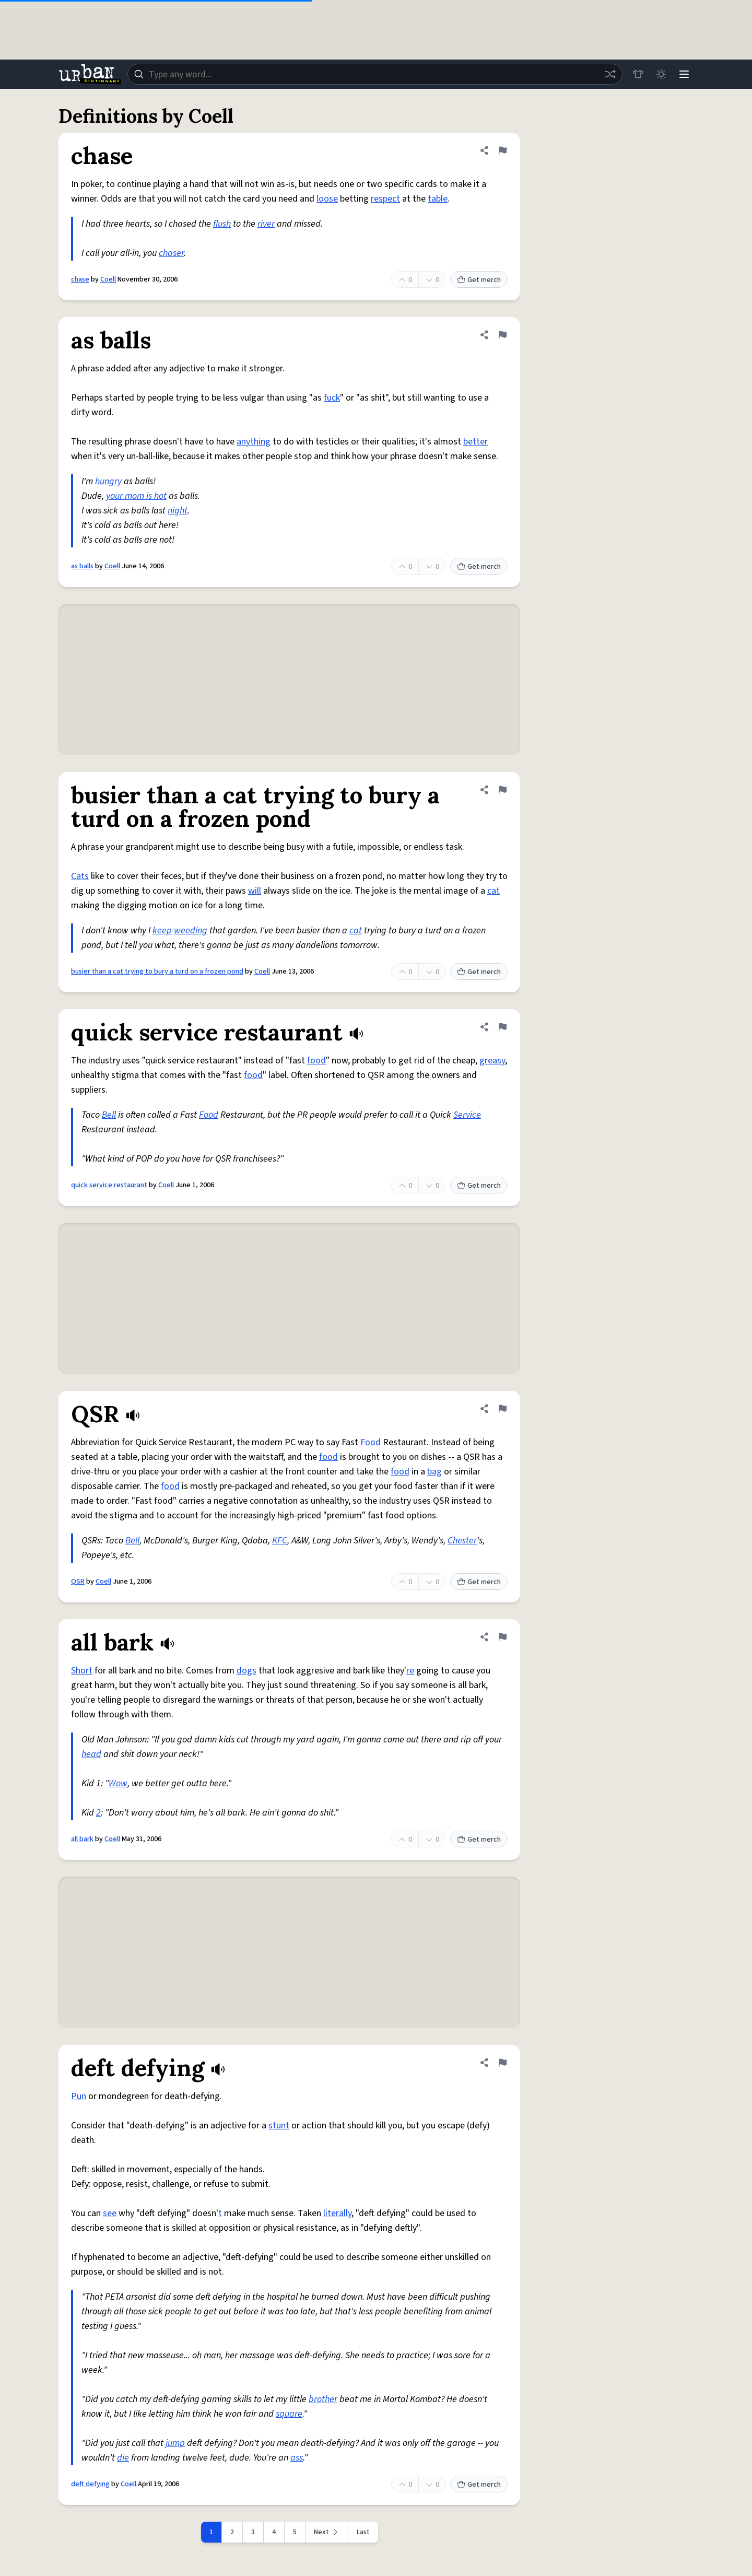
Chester (462, 1540)
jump (175, 2443)
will (254, 890)
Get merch (479, 280)
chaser (171, 253)
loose (327, 198)
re (410, 1670)
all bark (82, 1839)
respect (385, 198)
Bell (109, 1114)
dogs (246, 1670)
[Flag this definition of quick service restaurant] (502, 1026)
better (475, 441)
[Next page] (327, 2532)
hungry (108, 481)
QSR (78, 1581)
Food (208, 1114)
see (109, 2213)
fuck (332, 397)
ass (296, 2457)
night (177, 510)
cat (493, 890)
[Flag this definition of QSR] (502, 1408)
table (438, 198)
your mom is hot (136, 495)
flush (222, 223)
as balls (82, 566)
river (266, 223)
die (123, 2457)
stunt (278, 2125)
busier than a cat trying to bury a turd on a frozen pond (157, 971)
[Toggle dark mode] (661, 74)
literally (337, 2213)
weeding (190, 930)
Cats (80, 876)
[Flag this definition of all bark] (502, 1637)
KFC (279, 1540)
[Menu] (684, 74)
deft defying (90, 2484)
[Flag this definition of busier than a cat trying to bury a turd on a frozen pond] (502, 789)
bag (434, 1471)
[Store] (638, 74)
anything (254, 441)
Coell (108, 279)
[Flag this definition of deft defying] (502, 2062)
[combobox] (374, 74)
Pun (78, 2096)
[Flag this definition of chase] (502, 150)
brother (323, 2399)
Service (467, 1114)
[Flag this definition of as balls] (502, 334)
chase (80, 279)
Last (363, 2532)
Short (81, 1670)
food (316, 1060)
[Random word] (610, 74)
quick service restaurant (109, 1185)
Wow (118, 1783)
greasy (492, 1060)
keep (162, 930)
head (91, 1754)
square (289, 2413)
